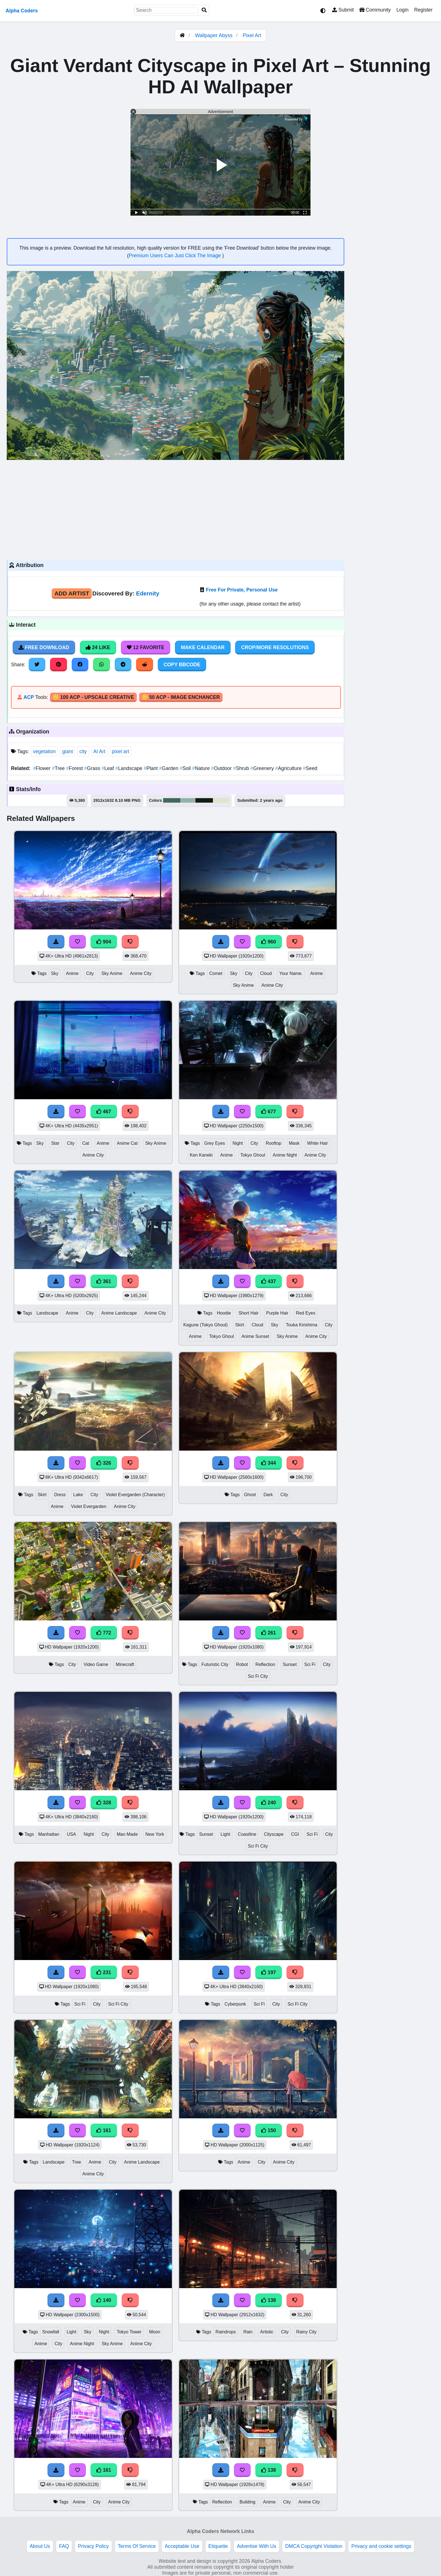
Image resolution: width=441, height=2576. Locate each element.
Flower (42, 768)
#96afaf (187, 800)
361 (103, 1281)
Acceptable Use (182, 2546)
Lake (78, 1494)
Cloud (266, 973)
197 (268, 1972)
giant (67, 751)
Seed (310, 768)
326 (103, 1463)
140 (103, 2300)
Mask (294, 1143)
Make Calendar (202, 647)
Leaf (108, 768)
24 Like (98, 647)
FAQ (64, 2546)
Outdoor (222, 768)
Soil (186, 768)
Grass (93, 768)
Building (247, 2502)
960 (268, 942)
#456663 (171, 800)
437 (268, 1281)
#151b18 (204, 800)
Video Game (96, 1664)
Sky (54, 973)
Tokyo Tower (129, 2331)
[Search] (204, 10)
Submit (343, 10)
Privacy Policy (93, 2546)
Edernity (147, 593)
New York (154, 1834)
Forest (75, 768)
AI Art (99, 751)
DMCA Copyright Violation (313, 2546)
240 (268, 1802)
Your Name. (291, 973)
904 (103, 942)
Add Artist (71, 593)
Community (375, 10)
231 (103, 1972)
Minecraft (125, 1664)
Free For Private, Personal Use (242, 590)
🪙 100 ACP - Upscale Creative (93, 697)
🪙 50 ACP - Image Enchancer (181, 697)
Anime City (141, 973)
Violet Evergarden (88, 1506)
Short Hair (248, 1313)
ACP (28, 697)
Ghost (250, 1494)
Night (238, 1143)
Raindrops (225, 2331)
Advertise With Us (256, 2546)
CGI (295, 1834)
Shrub (242, 768)
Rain (248, 2331)
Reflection (265, 1664)
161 (103, 2130)
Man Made (127, 1834)
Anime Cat (127, 1143)
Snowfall (50, 2331)
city (83, 751)
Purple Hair (277, 1313)
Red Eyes (305, 1313)
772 (103, 1633)
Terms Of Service (137, 2546)
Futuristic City (214, 1664)
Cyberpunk (235, 2004)
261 (268, 1633)
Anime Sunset (255, 1336)
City (90, 973)
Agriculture (289, 768)
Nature (201, 768)
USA (71, 1834)
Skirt (239, 1324)
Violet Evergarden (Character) (135, 1494)
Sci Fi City (258, 1676)
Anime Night (285, 1155)
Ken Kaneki (201, 1155)
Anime (72, 973)
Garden (169, 768)
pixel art (120, 751)
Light (225, 1834)
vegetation (44, 751)
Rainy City (306, 2331)
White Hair (317, 1143)
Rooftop (273, 1143)
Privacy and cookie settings (381, 2546)
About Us (40, 2546)
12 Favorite (146, 647)
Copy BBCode (182, 664)
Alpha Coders (22, 10)
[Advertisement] (175, 509)
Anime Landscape (119, 1313)
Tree (59, 768)
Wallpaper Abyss (213, 35)
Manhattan (48, 1834)
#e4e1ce (221, 800)
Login (402, 10)
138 (268, 2300)
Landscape (129, 768)
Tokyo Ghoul (252, 1155)
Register (423, 10)
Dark (268, 1494)
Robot (242, 1664)
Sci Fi (310, 1664)
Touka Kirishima (301, 1324)
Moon (154, 2331)
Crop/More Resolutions (275, 647)
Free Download (44, 647)
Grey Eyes (214, 1143)
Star (55, 1143)
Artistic (267, 2331)
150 (268, 2130)
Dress (60, 1494)
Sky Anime (111, 973)
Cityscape (274, 1834)
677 (268, 1111)
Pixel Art (252, 35)
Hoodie (224, 1313)
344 (268, 1463)
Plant (151, 768)
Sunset (290, 1664)
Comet (215, 973)
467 (103, 1111)
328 (103, 1802)
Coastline (247, 1834)
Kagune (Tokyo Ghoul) (205, 1324)
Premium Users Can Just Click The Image (175, 255)
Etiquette (218, 2546)
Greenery (263, 768)
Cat (85, 1143)
